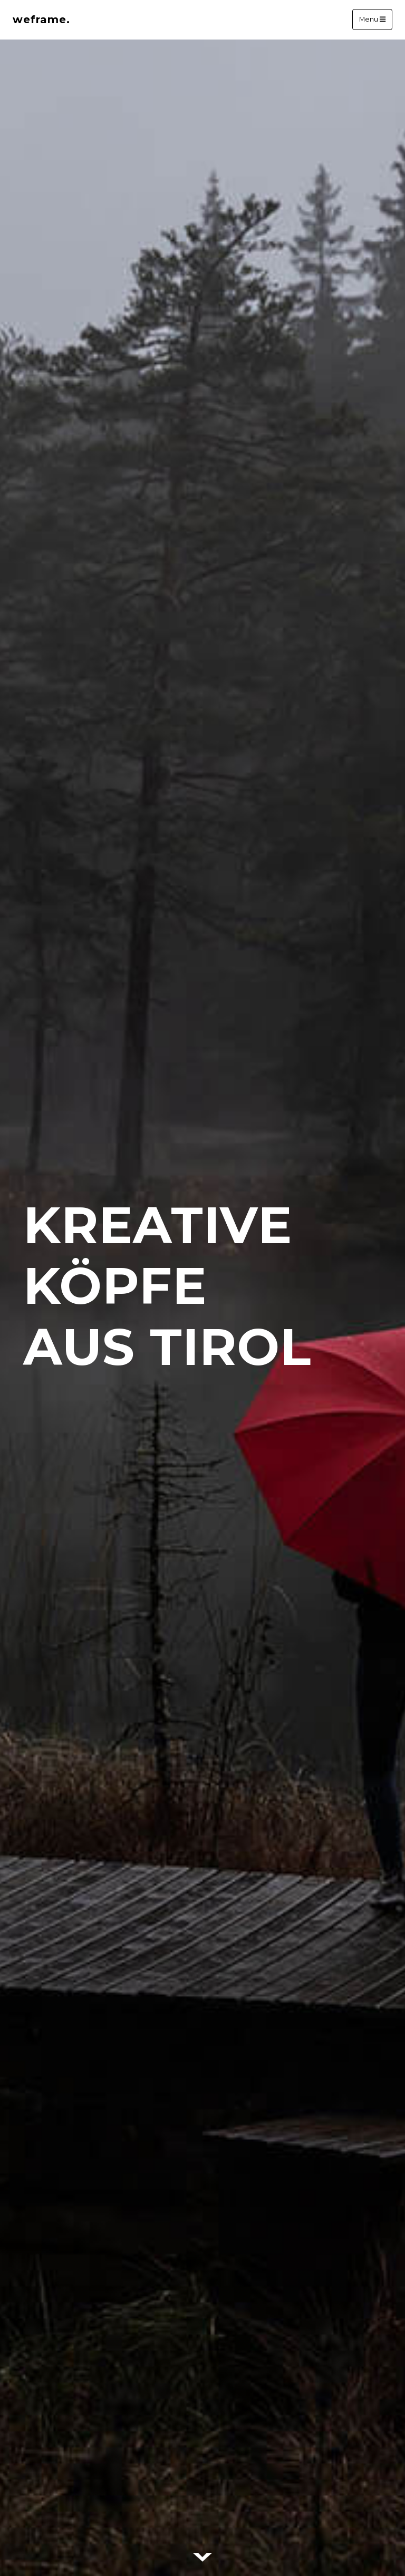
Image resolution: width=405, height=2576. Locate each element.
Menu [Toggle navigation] (372, 20)
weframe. (41, 19)
